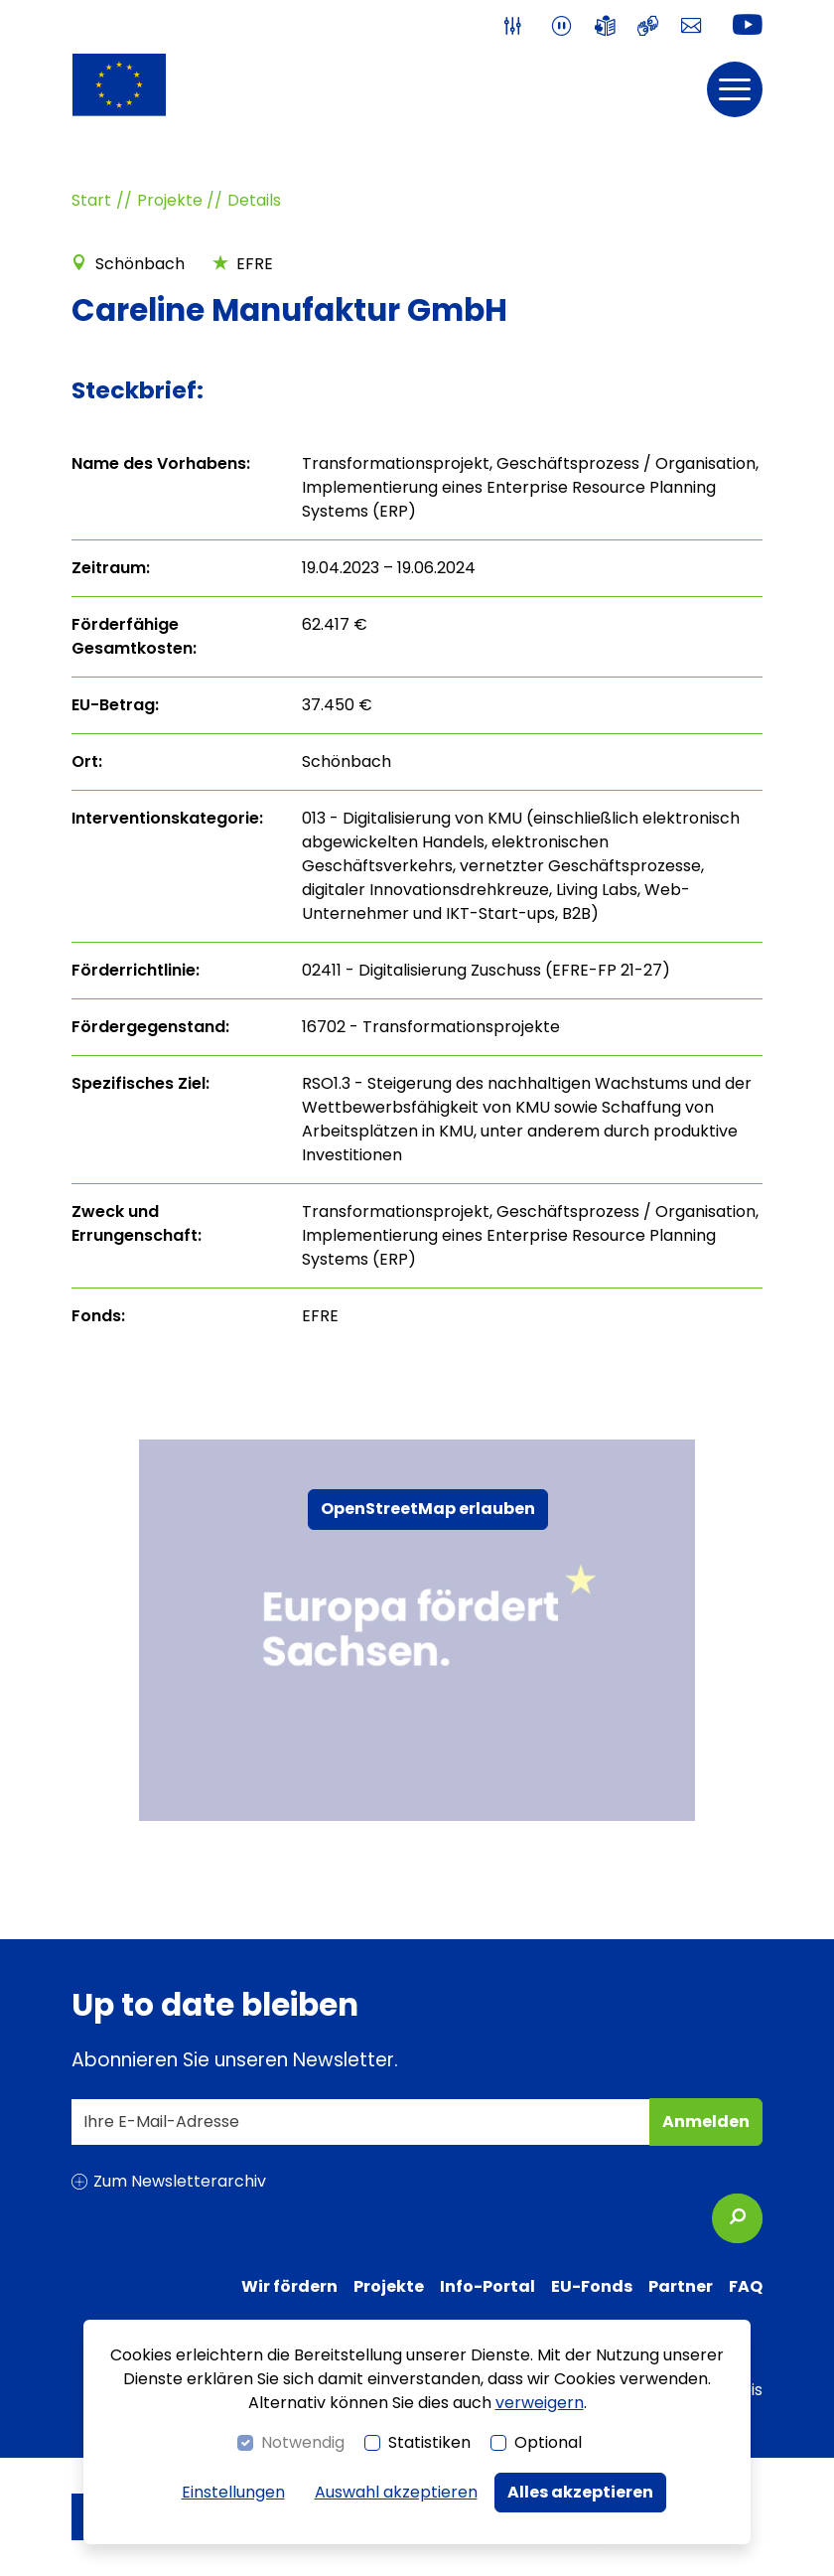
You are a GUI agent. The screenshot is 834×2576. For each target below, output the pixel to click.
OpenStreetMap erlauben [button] (428, 1508)
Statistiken (429, 2442)
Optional (548, 2442)
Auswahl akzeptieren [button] (396, 2492)
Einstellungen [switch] (233, 2492)
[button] (735, 89)
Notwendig (303, 2442)
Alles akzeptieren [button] (580, 2492)
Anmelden (710, 2127)
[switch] (516, 26)
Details (254, 200)
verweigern (539, 2402)
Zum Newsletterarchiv (179, 2181)
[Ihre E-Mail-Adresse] (360, 2122)
